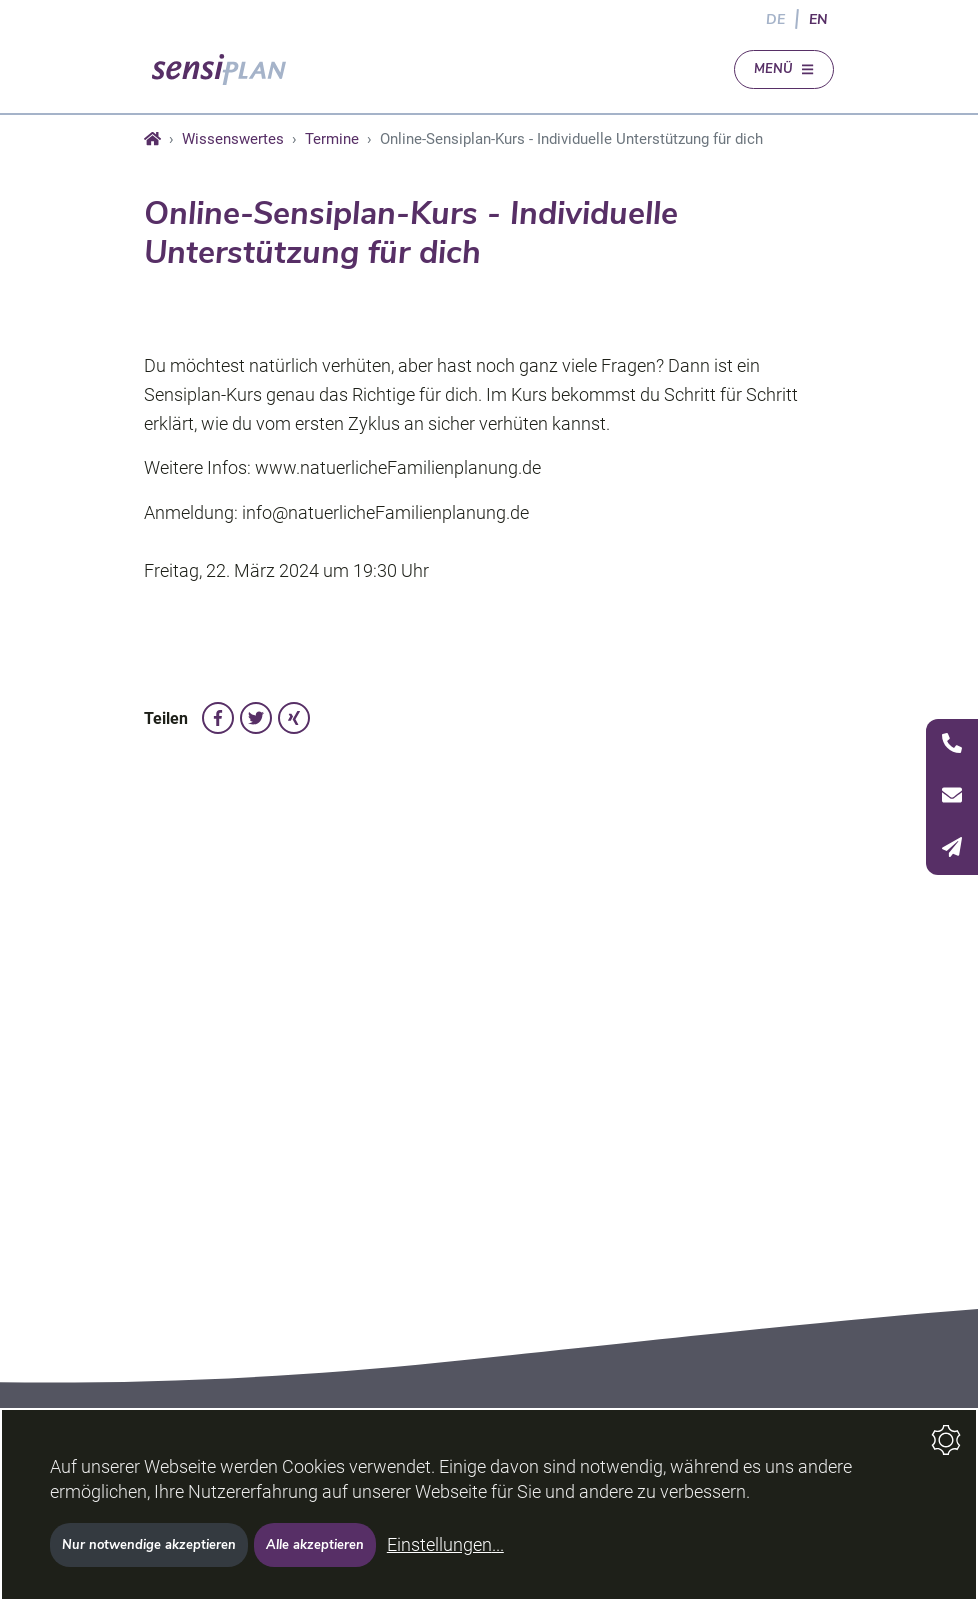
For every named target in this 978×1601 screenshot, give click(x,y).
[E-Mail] (952, 849)
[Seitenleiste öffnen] (952, 797)
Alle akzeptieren (315, 1545)
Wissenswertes (233, 139)
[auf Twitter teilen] (256, 718)
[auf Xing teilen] (294, 718)
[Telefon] (952, 745)
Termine (332, 139)
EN (818, 19)
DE (775, 19)
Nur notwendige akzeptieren (149, 1545)
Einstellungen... (445, 1544)
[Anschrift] (952, 797)
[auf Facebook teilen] (218, 718)
